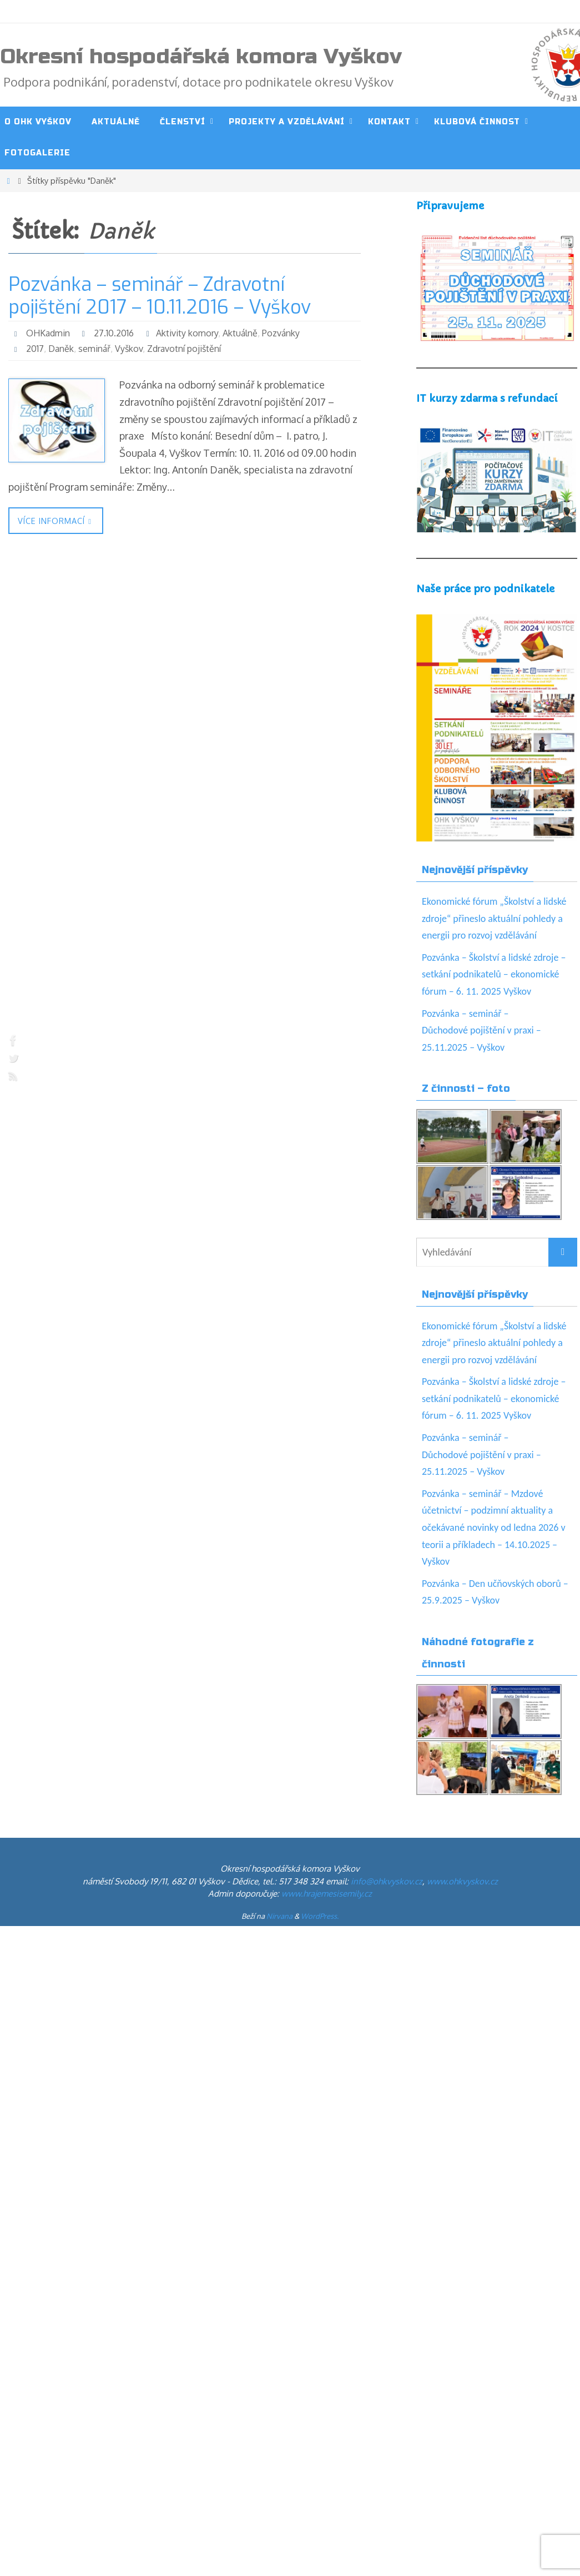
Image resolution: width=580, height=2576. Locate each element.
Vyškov (129, 348)
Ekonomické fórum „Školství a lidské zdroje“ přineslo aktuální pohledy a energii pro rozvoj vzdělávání (494, 918)
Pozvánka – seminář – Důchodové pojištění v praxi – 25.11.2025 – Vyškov (481, 1030)
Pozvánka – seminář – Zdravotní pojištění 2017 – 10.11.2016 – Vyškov (159, 296)
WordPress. (320, 1916)
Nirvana (279, 1916)
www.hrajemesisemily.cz (326, 1893)
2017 (35, 348)
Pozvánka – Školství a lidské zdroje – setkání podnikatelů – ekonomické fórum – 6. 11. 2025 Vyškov (494, 974)
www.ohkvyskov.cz (462, 1881)
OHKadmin (48, 333)
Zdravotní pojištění (184, 348)
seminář (94, 348)
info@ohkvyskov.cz (386, 1881)
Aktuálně (240, 333)
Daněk (61, 348)
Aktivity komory (187, 333)
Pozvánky (281, 333)
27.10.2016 (114, 333)
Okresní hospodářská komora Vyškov (201, 56)
